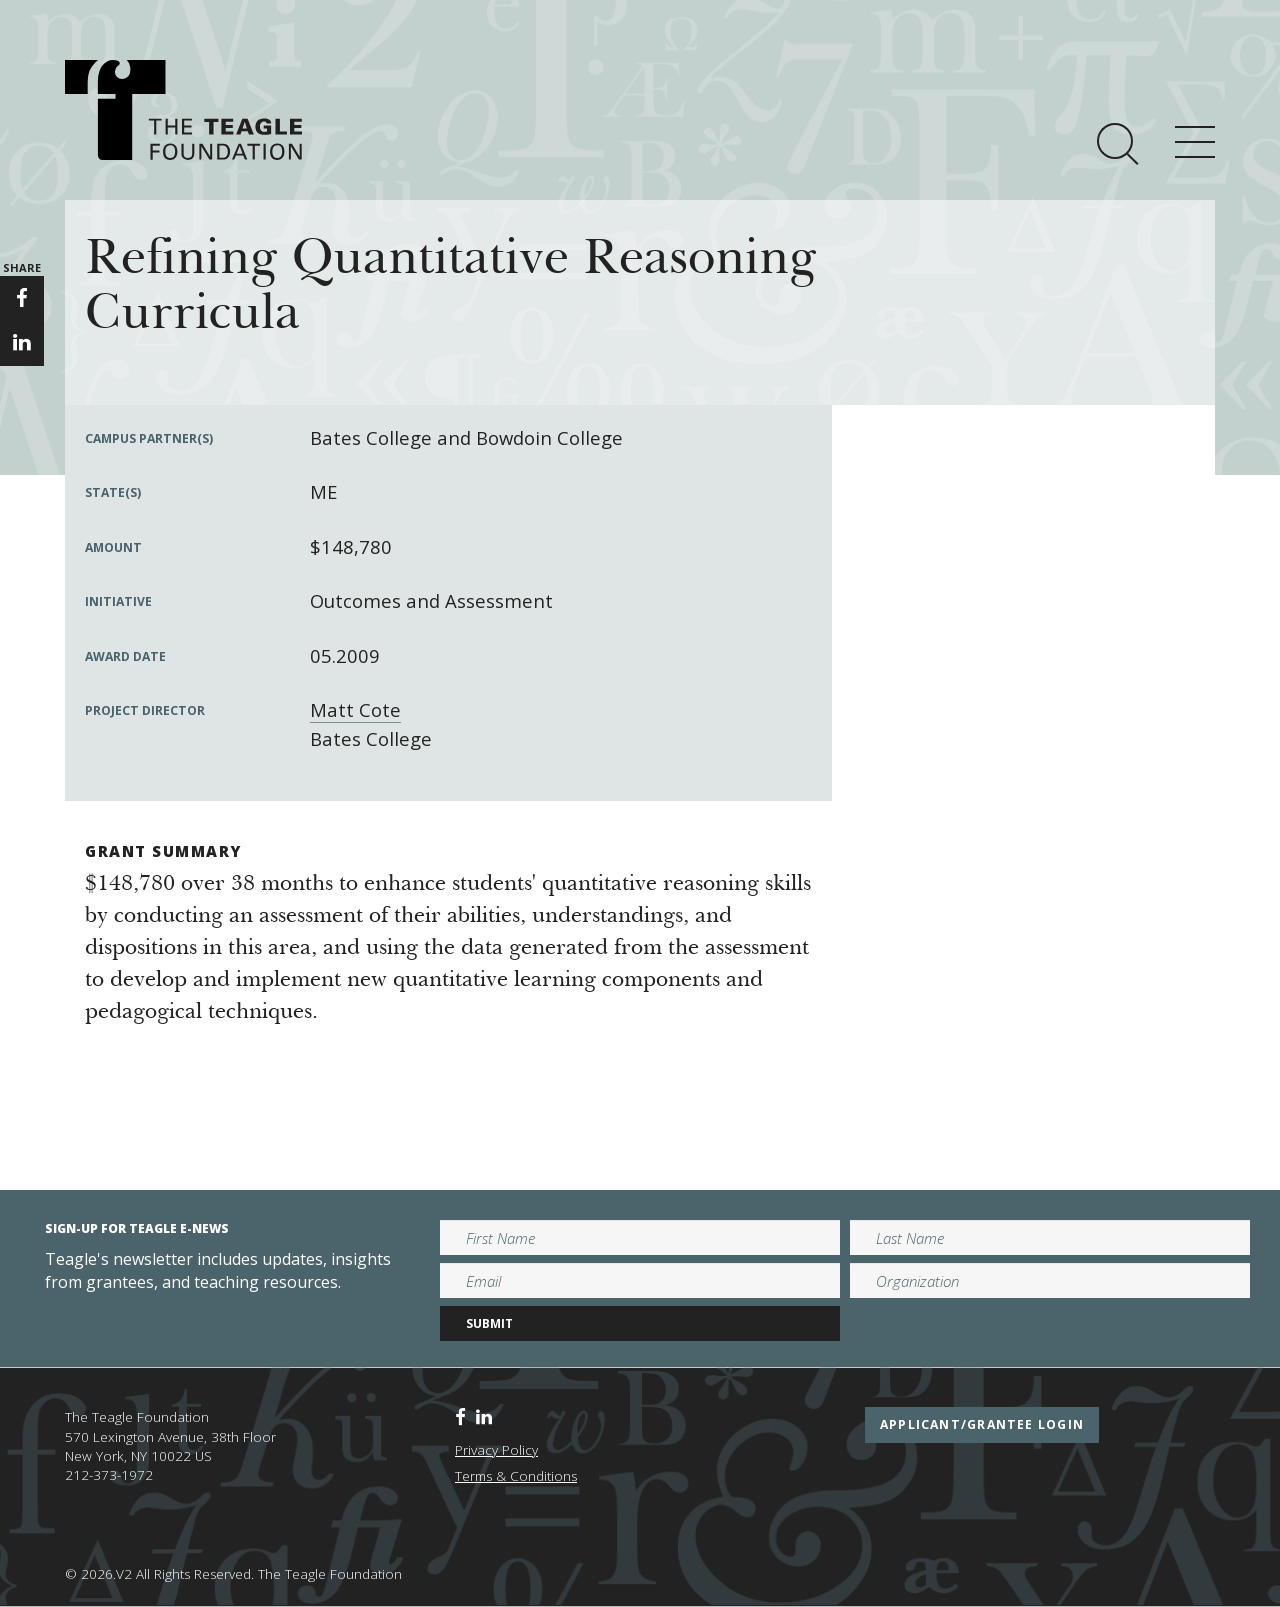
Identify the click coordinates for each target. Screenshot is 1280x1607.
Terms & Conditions (516, 1476)
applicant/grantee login (982, 1424)
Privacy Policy (496, 1450)
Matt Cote (355, 709)
